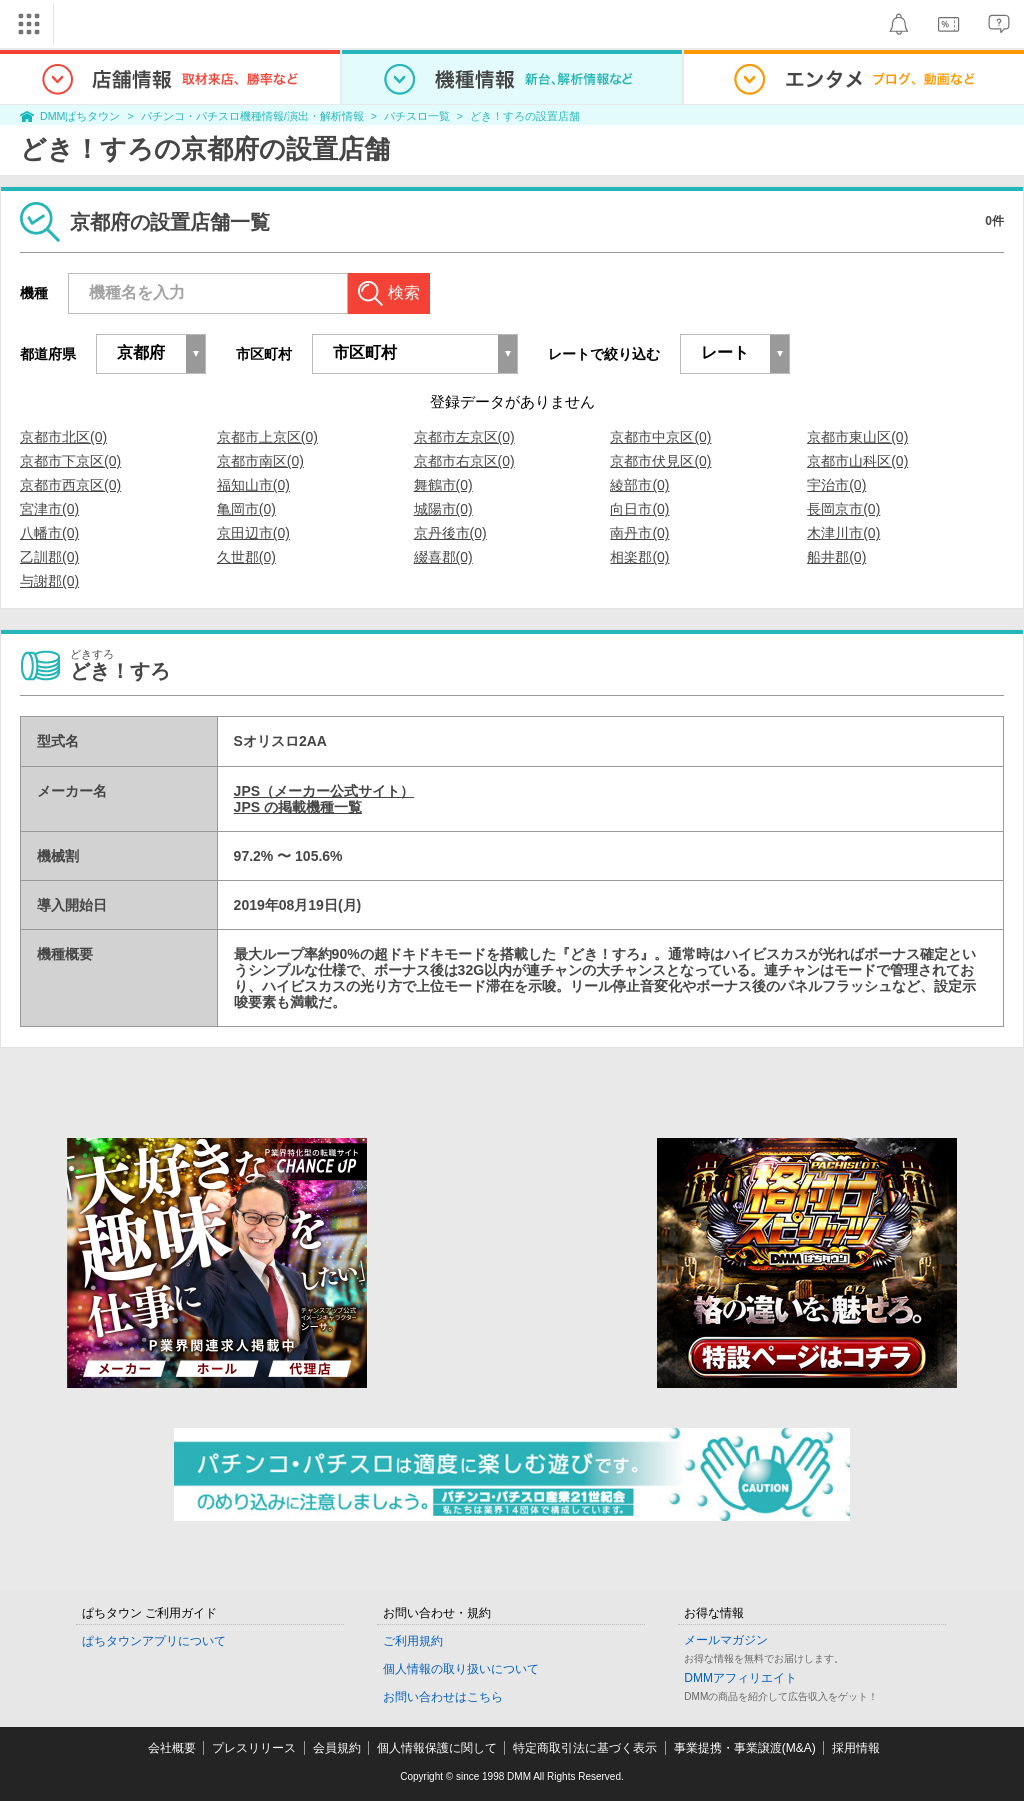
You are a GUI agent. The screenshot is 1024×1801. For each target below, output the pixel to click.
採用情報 (856, 1748)
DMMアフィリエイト (740, 1678)
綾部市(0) (639, 485)
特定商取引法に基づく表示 (585, 1748)
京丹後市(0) (450, 533)
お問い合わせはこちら (443, 1697)
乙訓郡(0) (49, 557)
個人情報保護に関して (437, 1748)
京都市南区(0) (260, 461)
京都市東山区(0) (857, 437)
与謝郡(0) (49, 581)
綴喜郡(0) (443, 557)
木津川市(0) (843, 533)
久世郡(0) (246, 557)
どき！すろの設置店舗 (525, 116)
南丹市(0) (639, 533)
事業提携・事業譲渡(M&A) (745, 1748)
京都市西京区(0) (70, 485)
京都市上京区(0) (267, 437)
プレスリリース (254, 1748)
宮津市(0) (49, 509)
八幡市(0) (49, 533)
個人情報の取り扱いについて (461, 1669)
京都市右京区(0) (464, 461)
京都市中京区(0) (660, 437)
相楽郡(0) (639, 557)
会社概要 (172, 1748)
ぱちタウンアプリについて (154, 1641)
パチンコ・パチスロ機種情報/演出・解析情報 (252, 116)
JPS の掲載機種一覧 (298, 807)
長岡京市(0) (843, 509)
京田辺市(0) (253, 533)
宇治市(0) (836, 485)
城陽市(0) (443, 509)
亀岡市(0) (246, 509)
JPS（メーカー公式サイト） (324, 791)
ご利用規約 (413, 1641)
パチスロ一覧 (417, 116)
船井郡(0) (836, 557)
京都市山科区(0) (857, 461)
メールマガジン (726, 1640)
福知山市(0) (253, 485)
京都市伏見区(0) (660, 461)
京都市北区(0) (63, 437)
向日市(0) (639, 509)
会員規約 (337, 1748)
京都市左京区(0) (464, 437)
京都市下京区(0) (70, 461)
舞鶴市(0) (443, 485)
